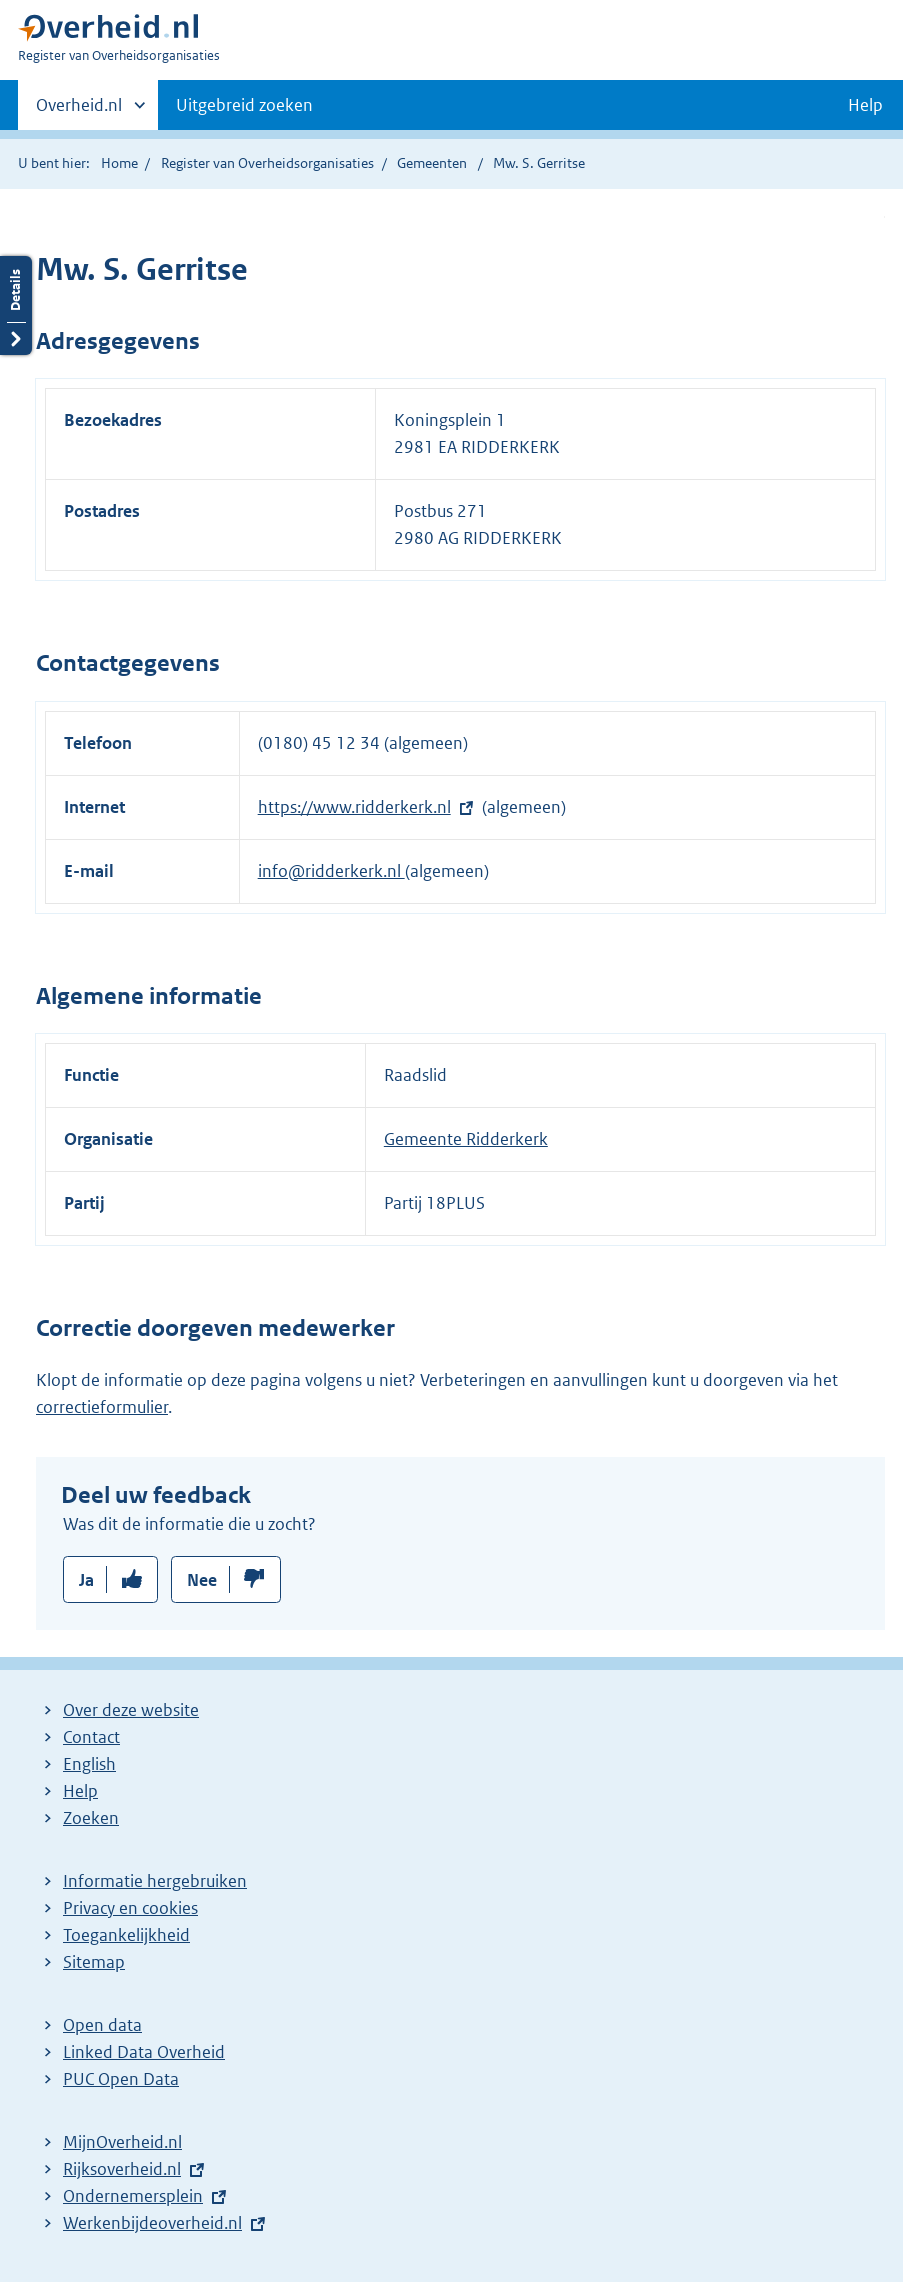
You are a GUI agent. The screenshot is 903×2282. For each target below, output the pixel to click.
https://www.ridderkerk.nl (354, 807)
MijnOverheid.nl (122, 2142)
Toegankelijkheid (126, 1935)
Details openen (16, 305)
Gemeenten (432, 163)
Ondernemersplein (133, 2196)
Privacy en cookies (130, 1908)
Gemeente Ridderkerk (466, 1139)
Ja (86, 1580)
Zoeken (91, 1818)
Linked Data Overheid (144, 2052)
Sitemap (94, 1962)
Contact (91, 1737)
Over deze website (131, 1710)
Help (80, 1791)
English (89, 1764)
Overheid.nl (79, 111)
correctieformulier (102, 1407)
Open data (102, 2025)
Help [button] (865, 105)
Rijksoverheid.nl (122, 2169)
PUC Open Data (121, 2079)
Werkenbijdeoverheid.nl (152, 2223)
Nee (202, 1580)
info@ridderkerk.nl (331, 871)
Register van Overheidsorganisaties (267, 163)
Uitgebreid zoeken (244, 105)
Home (119, 163)
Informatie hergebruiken (155, 1881)
